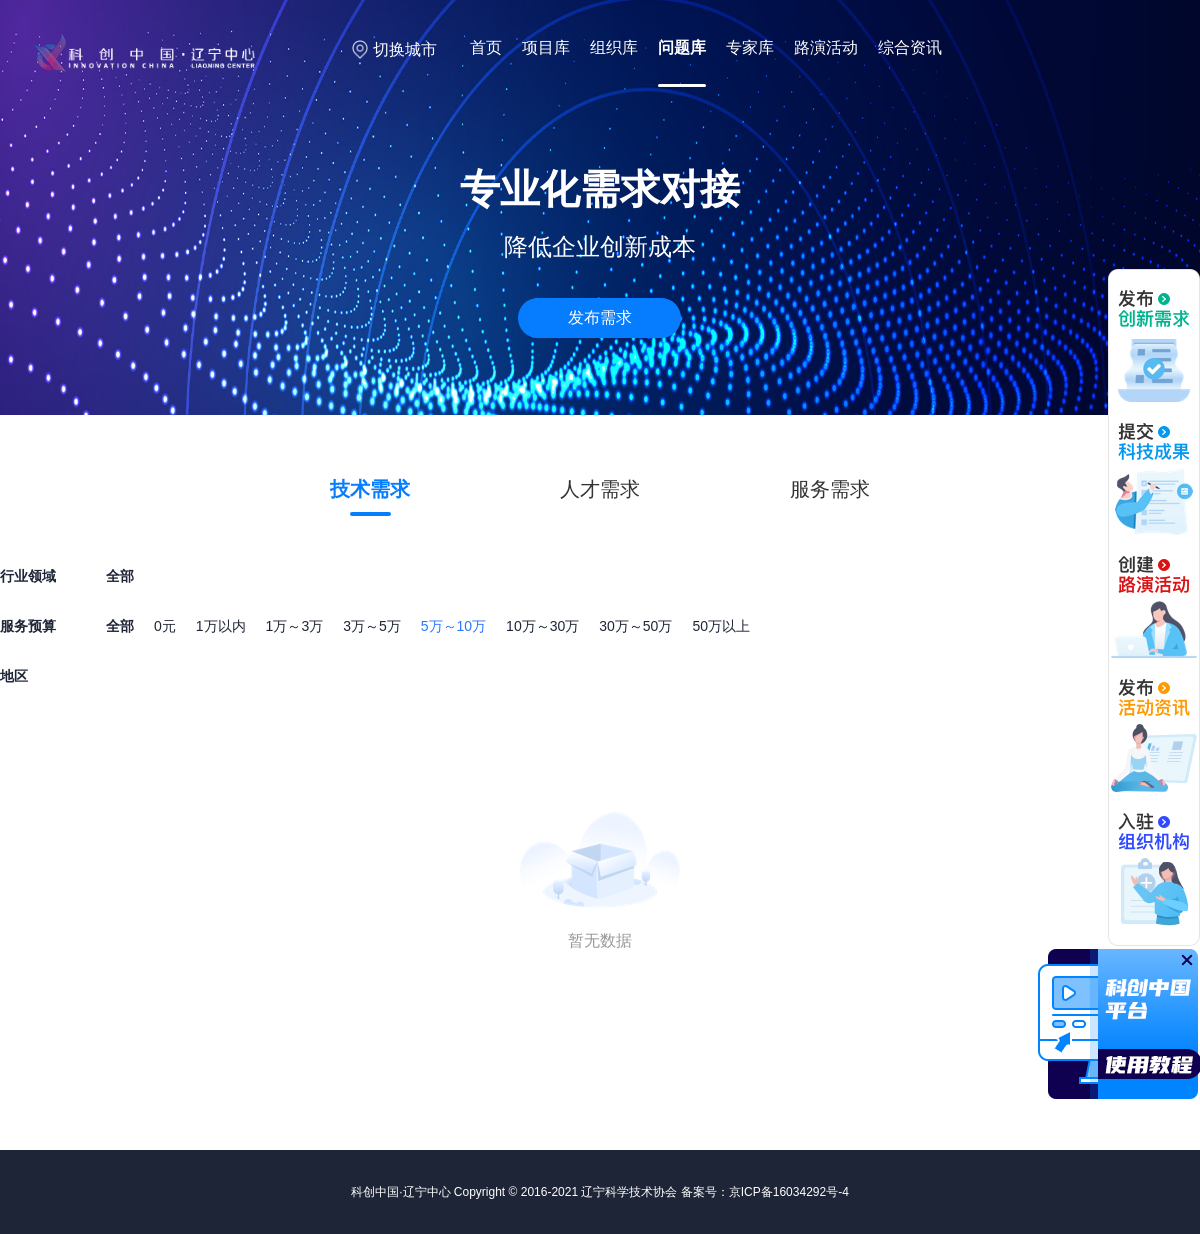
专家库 (750, 47)
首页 (486, 47)
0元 (165, 626)
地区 (14, 676)
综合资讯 (910, 47)
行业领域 (28, 576)
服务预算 (28, 626)
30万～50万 (635, 626)
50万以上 (721, 626)
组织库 (614, 47)
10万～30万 (542, 626)
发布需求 (600, 317)
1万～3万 (295, 626)
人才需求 (600, 489)
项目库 (546, 47)
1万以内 (221, 626)
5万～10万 (453, 626)
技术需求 (370, 489)
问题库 (682, 47)
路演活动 (826, 47)
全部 (120, 626)
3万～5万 (372, 626)
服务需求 (830, 489)
